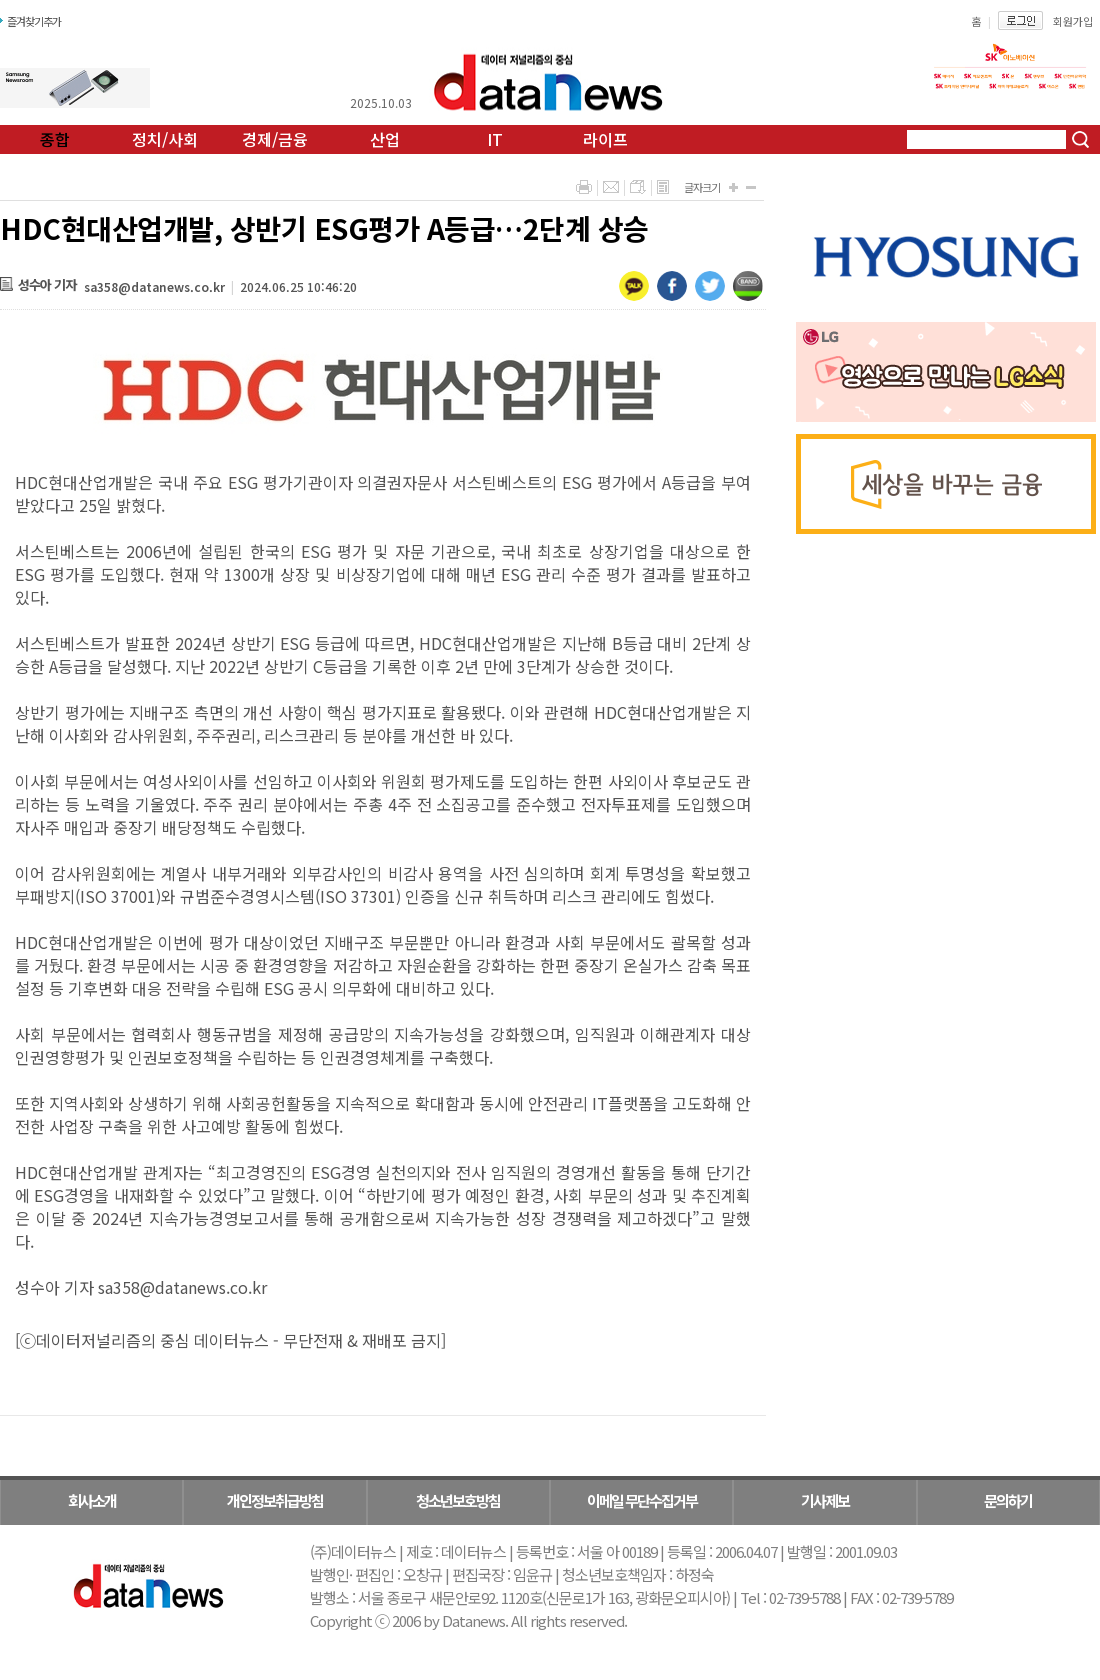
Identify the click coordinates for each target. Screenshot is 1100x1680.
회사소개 (92, 1500)
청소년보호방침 (458, 1500)
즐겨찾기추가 (34, 21)
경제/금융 (275, 139)
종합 (55, 139)
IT (495, 139)
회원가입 (1073, 21)
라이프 (605, 139)
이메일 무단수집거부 (642, 1500)
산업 (385, 139)
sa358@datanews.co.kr (154, 286)
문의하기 (1008, 1500)
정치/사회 (165, 139)
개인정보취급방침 (275, 1500)
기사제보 (825, 1500)
